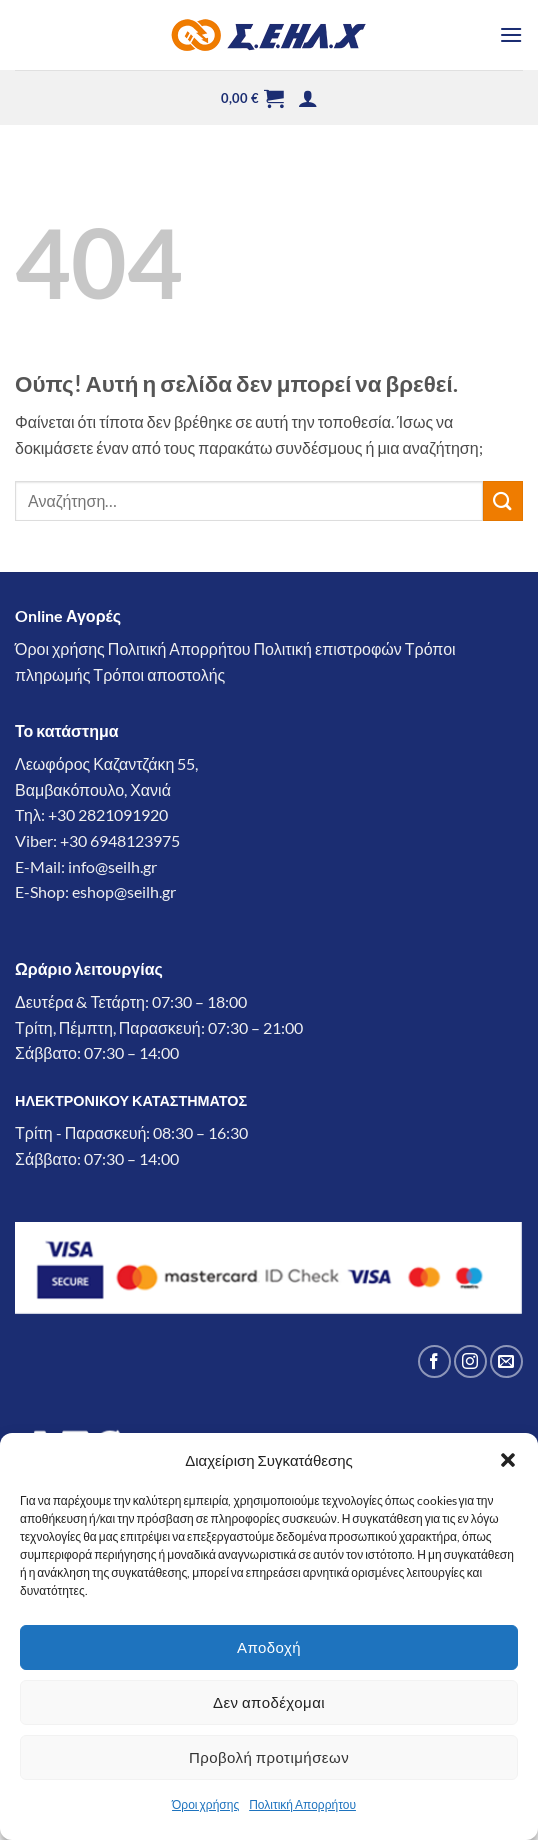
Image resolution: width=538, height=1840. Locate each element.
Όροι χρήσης (205, 1804)
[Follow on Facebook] (434, 1361)
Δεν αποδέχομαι (269, 1702)
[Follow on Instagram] (470, 1361)
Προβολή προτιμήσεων (269, 1757)
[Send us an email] (506, 1361)
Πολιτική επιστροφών (328, 648)
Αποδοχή (269, 1647)
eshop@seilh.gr (124, 891)
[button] (508, 1460)
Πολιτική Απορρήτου (302, 1804)
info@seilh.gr (112, 866)
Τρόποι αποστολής (159, 674)
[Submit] (503, 500)
